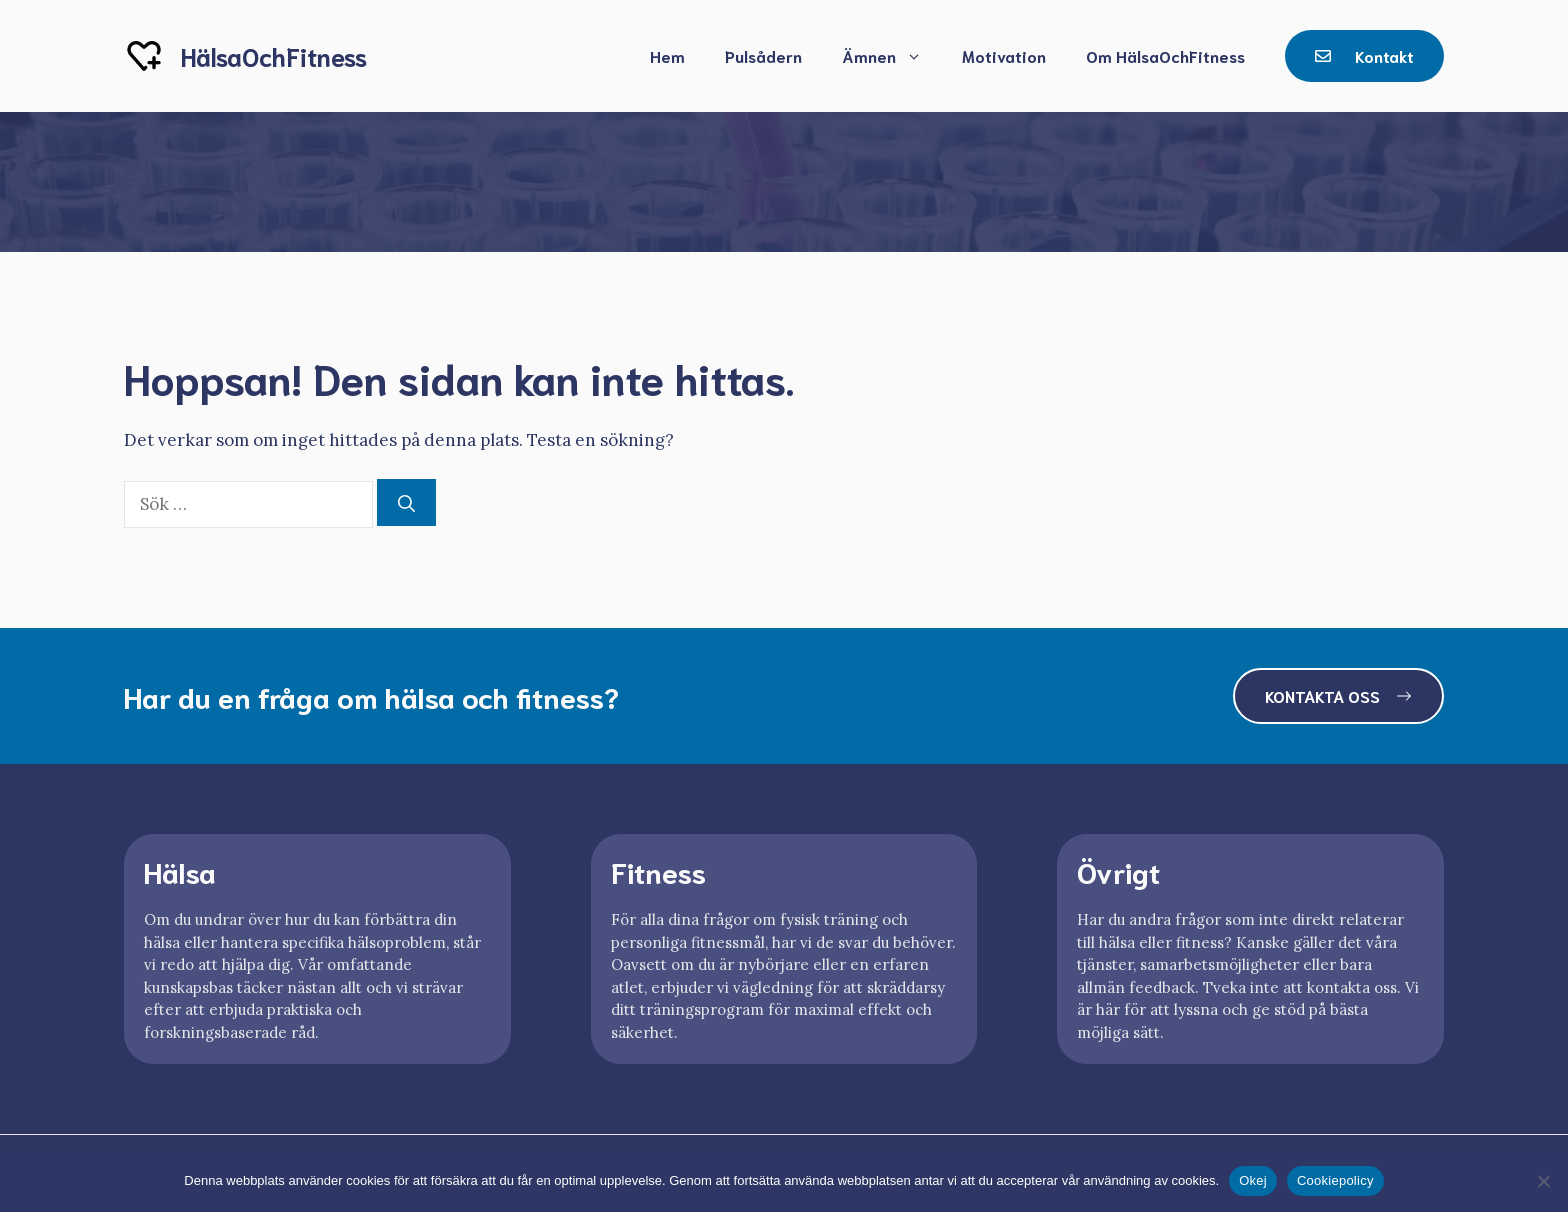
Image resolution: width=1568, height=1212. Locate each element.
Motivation (1004, 55)
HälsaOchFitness (274, 55)
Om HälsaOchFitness (1165, 55)
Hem (667, 55)
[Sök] (406, 503)
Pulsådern (763, 55)
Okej (1253, 1180)
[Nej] (1543, 1181)
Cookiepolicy (1335, 1180)
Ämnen (892, 56)
